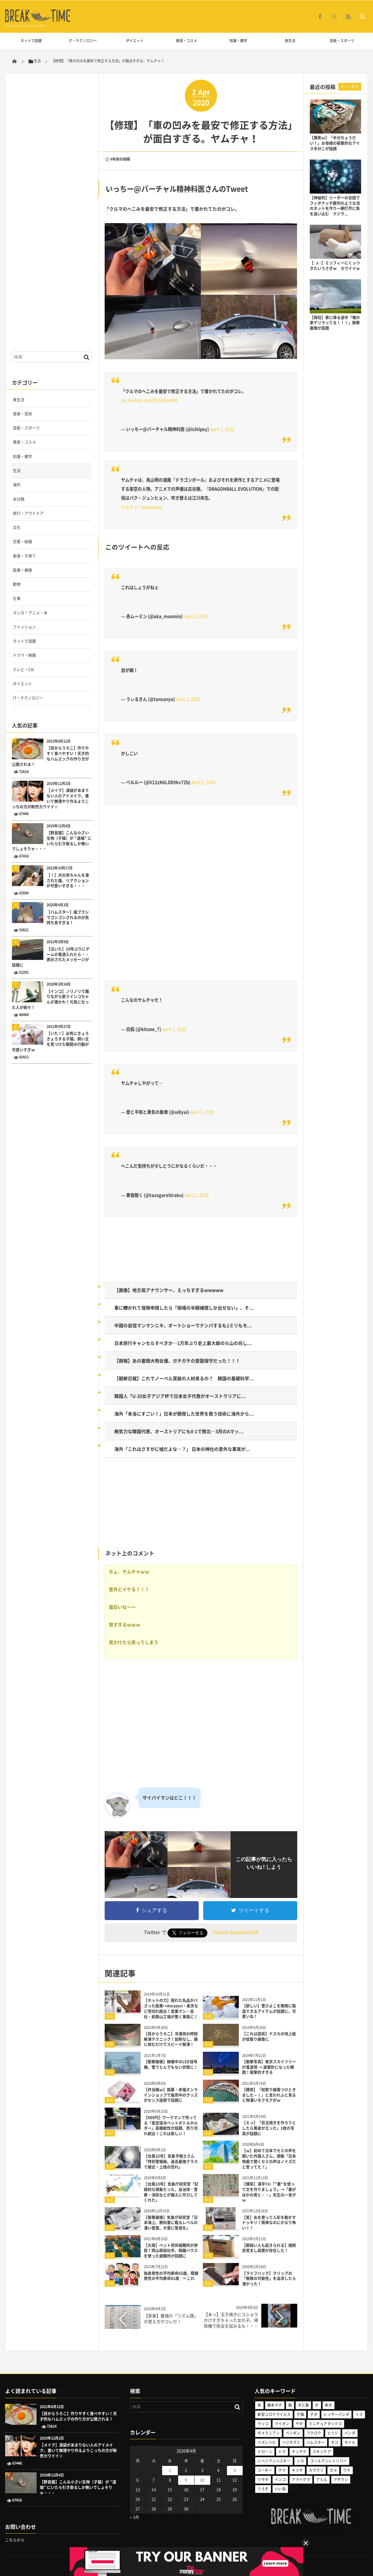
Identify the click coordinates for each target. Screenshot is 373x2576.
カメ (333, 2470)
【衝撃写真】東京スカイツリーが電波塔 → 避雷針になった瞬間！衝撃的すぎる (269, 2067)
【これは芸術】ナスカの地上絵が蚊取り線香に (269, 2036)
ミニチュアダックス (325, 2423)
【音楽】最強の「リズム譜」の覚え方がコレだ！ (171, 2318)
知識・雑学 (238, 40)
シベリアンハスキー (274, 2461)
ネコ (334, 2442)
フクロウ (314, 2433)
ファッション (24, 627)
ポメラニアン (268, 2433)
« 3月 (134, 2517)
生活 (110, 2016)
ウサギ (262, 2479)
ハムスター (316, 2442)
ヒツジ (332, 2433)
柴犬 (328, 2405)
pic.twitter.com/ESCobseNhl (149, 400)
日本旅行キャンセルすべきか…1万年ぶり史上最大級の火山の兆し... (183, 1343)
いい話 (280, 2489)
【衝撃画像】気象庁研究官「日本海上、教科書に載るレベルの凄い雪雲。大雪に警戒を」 (171, 2223)
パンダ (349, 2433)
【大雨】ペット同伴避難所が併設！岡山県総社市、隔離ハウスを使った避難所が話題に (171, 2250)
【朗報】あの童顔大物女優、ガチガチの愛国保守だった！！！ (177, 1360)
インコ (280, 2479)
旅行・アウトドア (28, 513)
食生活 (290, 40)
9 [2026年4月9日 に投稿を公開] (186, 2480)
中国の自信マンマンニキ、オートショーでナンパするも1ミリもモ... (183, 1325)
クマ (282, 2470)
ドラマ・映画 (24, 655)
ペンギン (293, 2433)
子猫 (300, 2414)
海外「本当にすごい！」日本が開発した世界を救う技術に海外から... (184, 1413)
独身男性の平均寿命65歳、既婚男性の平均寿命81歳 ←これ (171, 2276)
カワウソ (316, 2470)
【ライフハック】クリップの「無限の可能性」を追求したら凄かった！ (269, 2278)
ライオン (282, 2423)
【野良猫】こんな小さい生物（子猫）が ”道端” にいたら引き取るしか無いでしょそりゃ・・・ (51, 841)
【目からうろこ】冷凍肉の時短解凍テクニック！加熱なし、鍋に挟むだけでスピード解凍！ (171, 2039)
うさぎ (262, 2489)
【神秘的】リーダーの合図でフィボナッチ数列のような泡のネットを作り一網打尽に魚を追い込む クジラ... (335, 206)
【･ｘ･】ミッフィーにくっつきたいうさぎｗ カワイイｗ (335, 265)
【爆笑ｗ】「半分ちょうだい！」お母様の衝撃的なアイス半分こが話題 (335, 143)
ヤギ (299, 2423)
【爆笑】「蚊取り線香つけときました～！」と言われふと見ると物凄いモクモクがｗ (269, 2095)
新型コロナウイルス (274, 2414)
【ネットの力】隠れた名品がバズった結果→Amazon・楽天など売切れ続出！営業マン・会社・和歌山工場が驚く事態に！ (171, 2008)
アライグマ (301, 2479)
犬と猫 (303, 2405)
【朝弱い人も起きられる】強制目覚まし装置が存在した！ (269, 2248)
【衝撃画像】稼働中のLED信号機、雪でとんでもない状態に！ (171, 2064)
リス (359, 2414)
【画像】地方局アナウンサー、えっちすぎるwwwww (168, 1290)
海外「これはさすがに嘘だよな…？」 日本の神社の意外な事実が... (182, 1449)
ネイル (349, 2442)
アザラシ (341, 2479)
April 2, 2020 (188, 699)
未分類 (18, 499)
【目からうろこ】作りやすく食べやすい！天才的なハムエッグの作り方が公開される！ (50, 756)
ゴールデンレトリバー (328, 2461)
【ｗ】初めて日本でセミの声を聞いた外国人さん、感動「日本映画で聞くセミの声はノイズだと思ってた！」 (269, 2159)
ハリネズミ (291, 2442)
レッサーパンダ (336, 2414)
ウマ (347, 2470)
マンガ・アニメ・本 (30, 613)
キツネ (297, 2470)
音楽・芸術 (22, 414)
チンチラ (299, 2451)
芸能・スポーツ (342, 40)
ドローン (264, 2451)
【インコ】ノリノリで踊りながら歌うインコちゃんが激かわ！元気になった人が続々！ (50, 999)
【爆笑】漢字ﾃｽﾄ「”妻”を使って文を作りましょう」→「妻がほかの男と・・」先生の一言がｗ (269, 2192)
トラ (282, 2451)
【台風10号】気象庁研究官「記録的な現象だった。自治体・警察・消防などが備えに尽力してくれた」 (171, 2192)
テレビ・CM (23, 670)
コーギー (264, 2470)
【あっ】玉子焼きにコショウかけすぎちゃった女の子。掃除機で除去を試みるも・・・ (231, 2320)
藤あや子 (274, 2405)
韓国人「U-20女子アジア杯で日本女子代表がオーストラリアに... (180, 1396)
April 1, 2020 (222, 429)
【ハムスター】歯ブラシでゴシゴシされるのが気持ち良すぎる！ (68, 917)
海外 (17, 485)
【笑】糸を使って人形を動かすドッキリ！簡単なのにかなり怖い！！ (269, 2223)
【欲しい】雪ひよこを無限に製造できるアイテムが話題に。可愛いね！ (269, 2011)
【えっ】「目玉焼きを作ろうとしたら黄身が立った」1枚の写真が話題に (269, 2128)
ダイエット (134, 40)
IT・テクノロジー (83, 40)
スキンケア (322, 2451)
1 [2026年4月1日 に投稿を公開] (170, 2470)
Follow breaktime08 (235, 1932)
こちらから (14, 2540)
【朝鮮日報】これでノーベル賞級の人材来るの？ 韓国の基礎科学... (184, 1378)
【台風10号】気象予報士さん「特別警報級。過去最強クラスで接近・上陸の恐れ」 (171, 2161)
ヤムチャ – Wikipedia (141, 507)
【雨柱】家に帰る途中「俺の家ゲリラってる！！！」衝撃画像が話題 (335, 323)
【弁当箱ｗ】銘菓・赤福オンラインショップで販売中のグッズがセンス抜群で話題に (171, 2095)
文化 (17, 527)
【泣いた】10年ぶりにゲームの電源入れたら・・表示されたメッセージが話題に (51, 957)
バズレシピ (266, 2442)
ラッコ (262, 2423)
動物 (17, 584)
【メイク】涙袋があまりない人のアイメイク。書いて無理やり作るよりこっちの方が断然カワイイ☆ (50, 798)
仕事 (17, 598)
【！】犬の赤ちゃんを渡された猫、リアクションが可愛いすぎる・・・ (68, 881)
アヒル (321, 2479)
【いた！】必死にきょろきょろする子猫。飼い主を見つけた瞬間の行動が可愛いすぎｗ (50, 1041)
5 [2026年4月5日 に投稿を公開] (235, 2470)
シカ (300, 2461)
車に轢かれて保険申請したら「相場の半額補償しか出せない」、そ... (184, 1307)
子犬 (313, 2414)
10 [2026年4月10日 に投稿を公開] (202, 2480)
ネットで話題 (31, 40)
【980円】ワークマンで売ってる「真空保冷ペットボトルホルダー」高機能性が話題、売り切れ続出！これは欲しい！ (171, 2126)
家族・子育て (24, 556)
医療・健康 (22, 570)
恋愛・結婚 (22, 541)
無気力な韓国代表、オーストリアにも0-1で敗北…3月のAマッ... (179, 1431)
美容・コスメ (186, 40)
